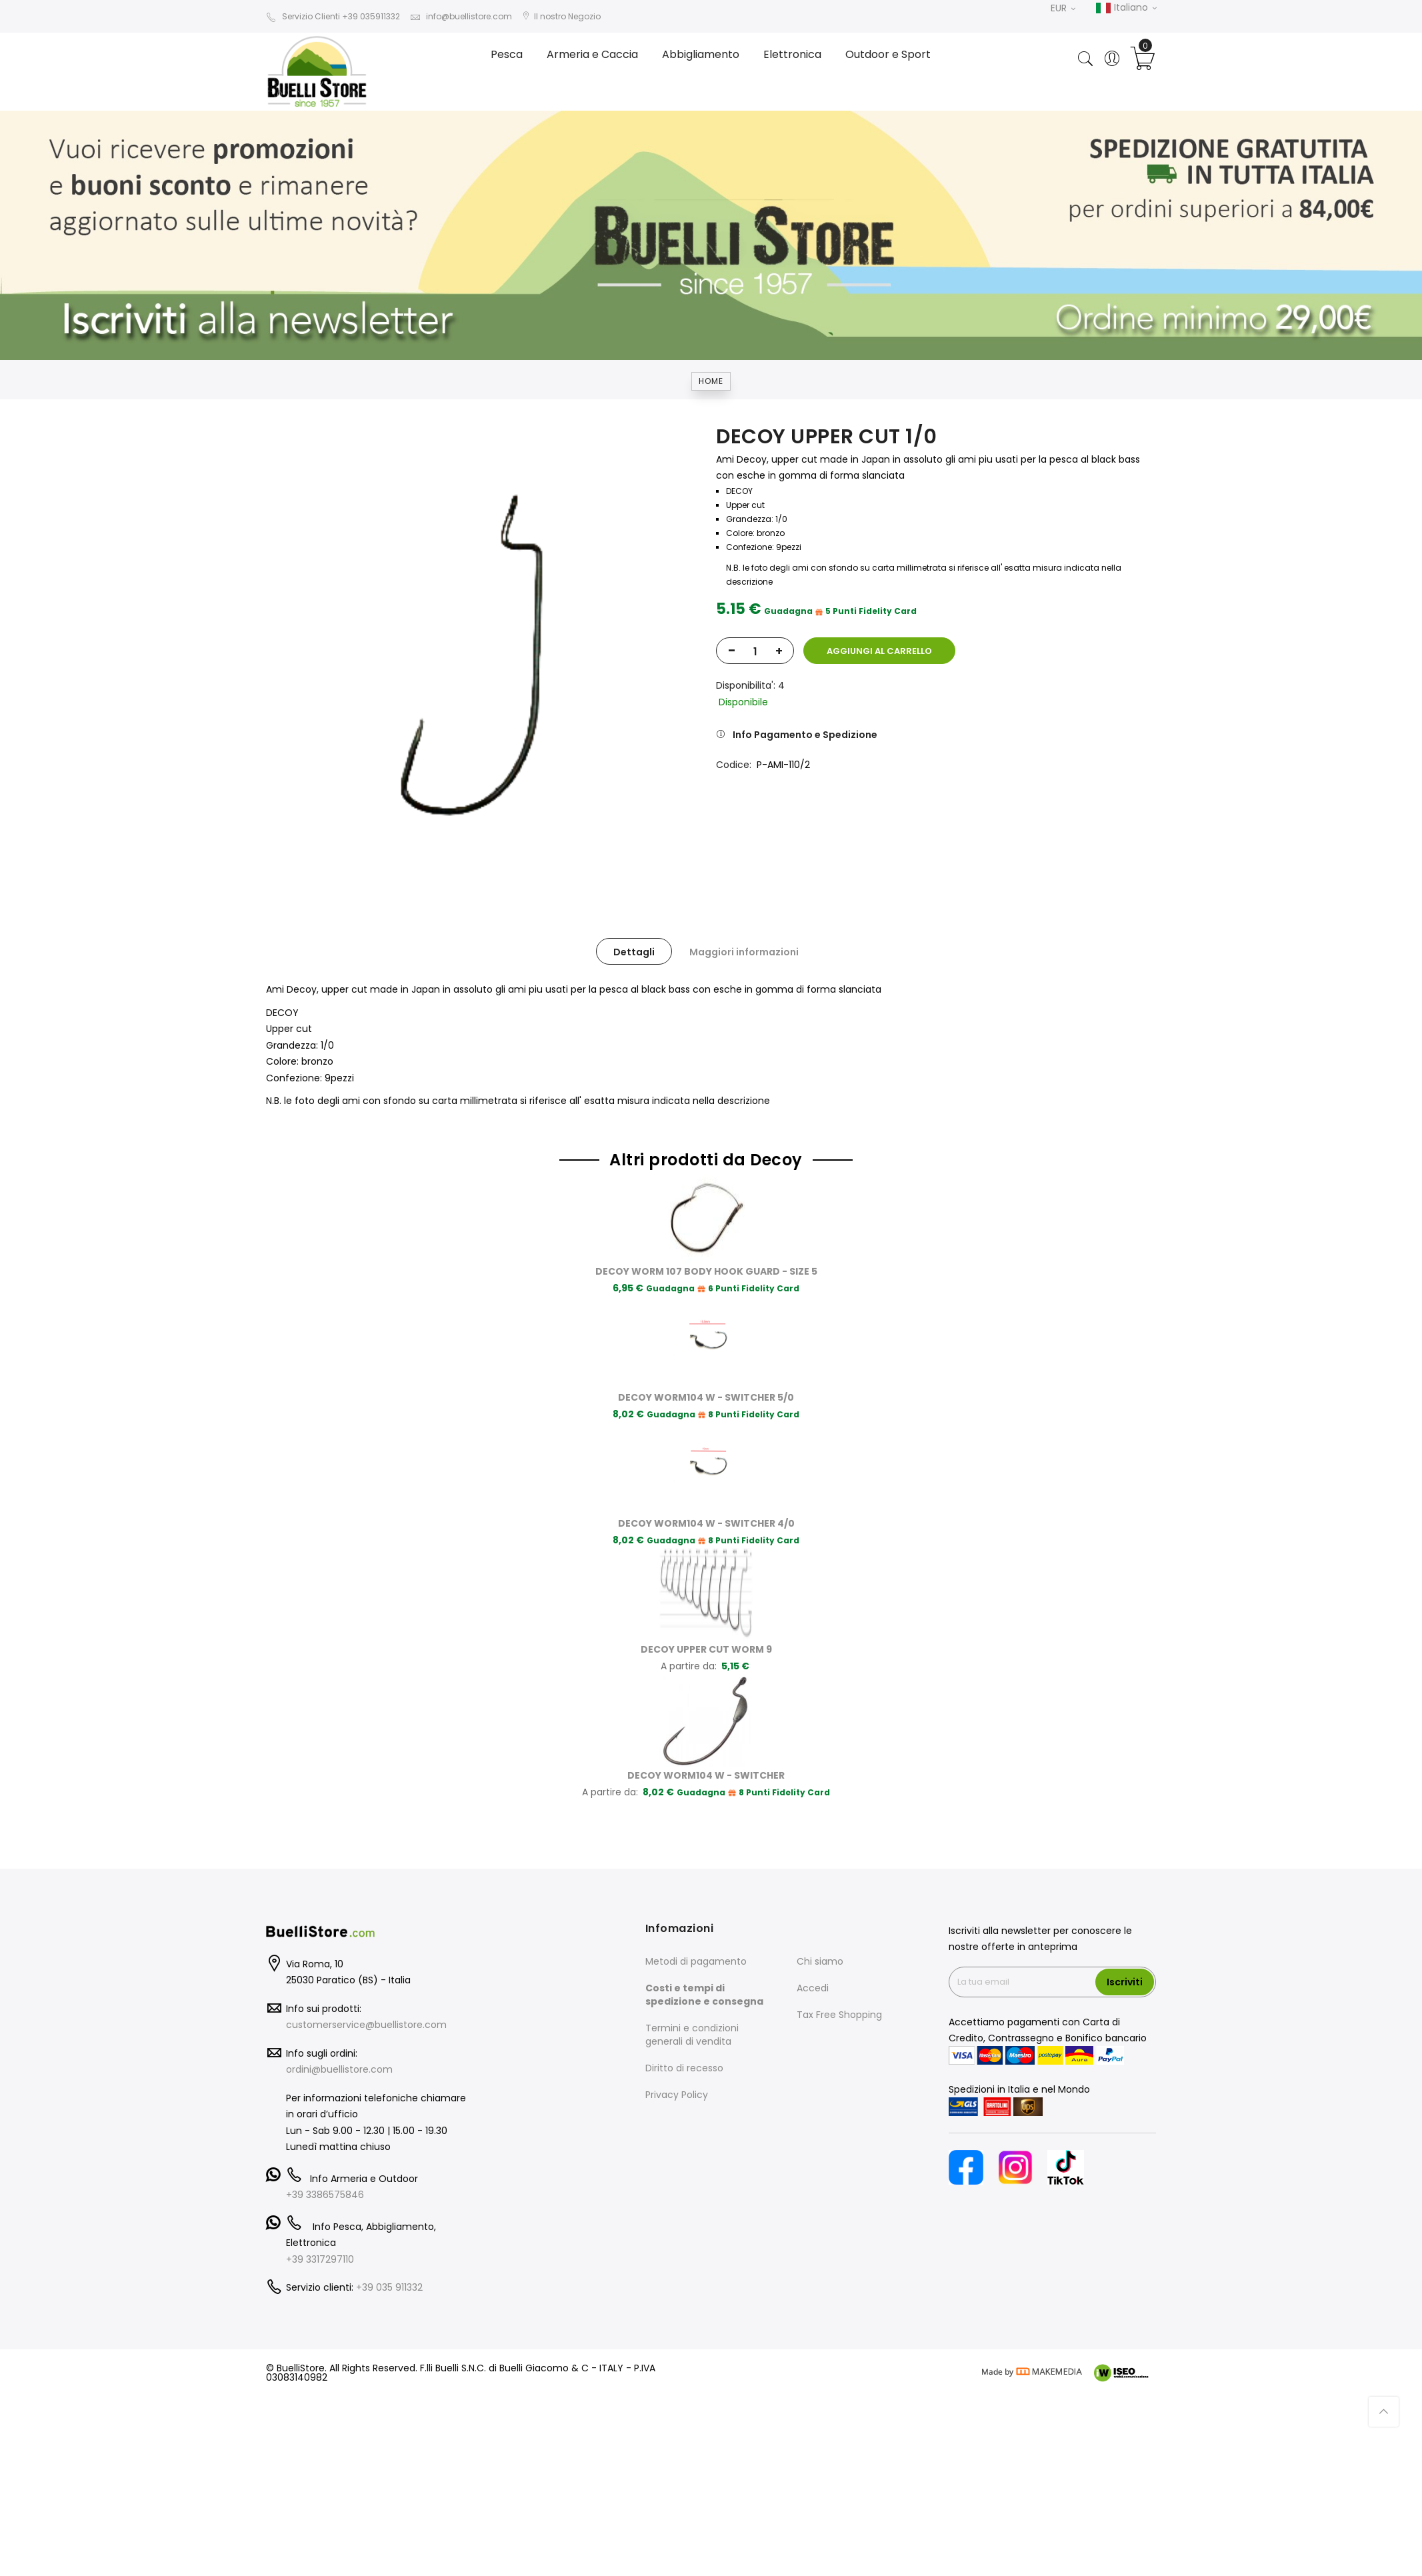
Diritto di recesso (684, 2068)
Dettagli (634, 952)
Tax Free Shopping (839, 2014)
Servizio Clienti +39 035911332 (333, 16)
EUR (1063, 8)
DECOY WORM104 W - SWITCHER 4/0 (706, 1523)
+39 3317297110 (320, 2259)
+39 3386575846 (325, 2194)
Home (711, 381)
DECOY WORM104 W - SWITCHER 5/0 (706, 1397)
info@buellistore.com (461, 16)
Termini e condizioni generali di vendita (692, 2034)
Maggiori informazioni (744, 952)
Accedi (813, 1988)
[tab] (634, 951)
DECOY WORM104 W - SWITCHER (706, 1775)
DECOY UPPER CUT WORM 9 (706, 1649)
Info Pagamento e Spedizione (805, 734)
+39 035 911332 (389, 2287)
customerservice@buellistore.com (366, 2024)
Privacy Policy (676, 2094)
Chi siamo (820, 1961)
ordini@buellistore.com (339, 2069)
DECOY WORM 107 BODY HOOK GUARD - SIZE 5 (706, 1271)
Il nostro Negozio (561, 16)
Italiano (1126, 8)
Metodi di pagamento (696, 1961)
